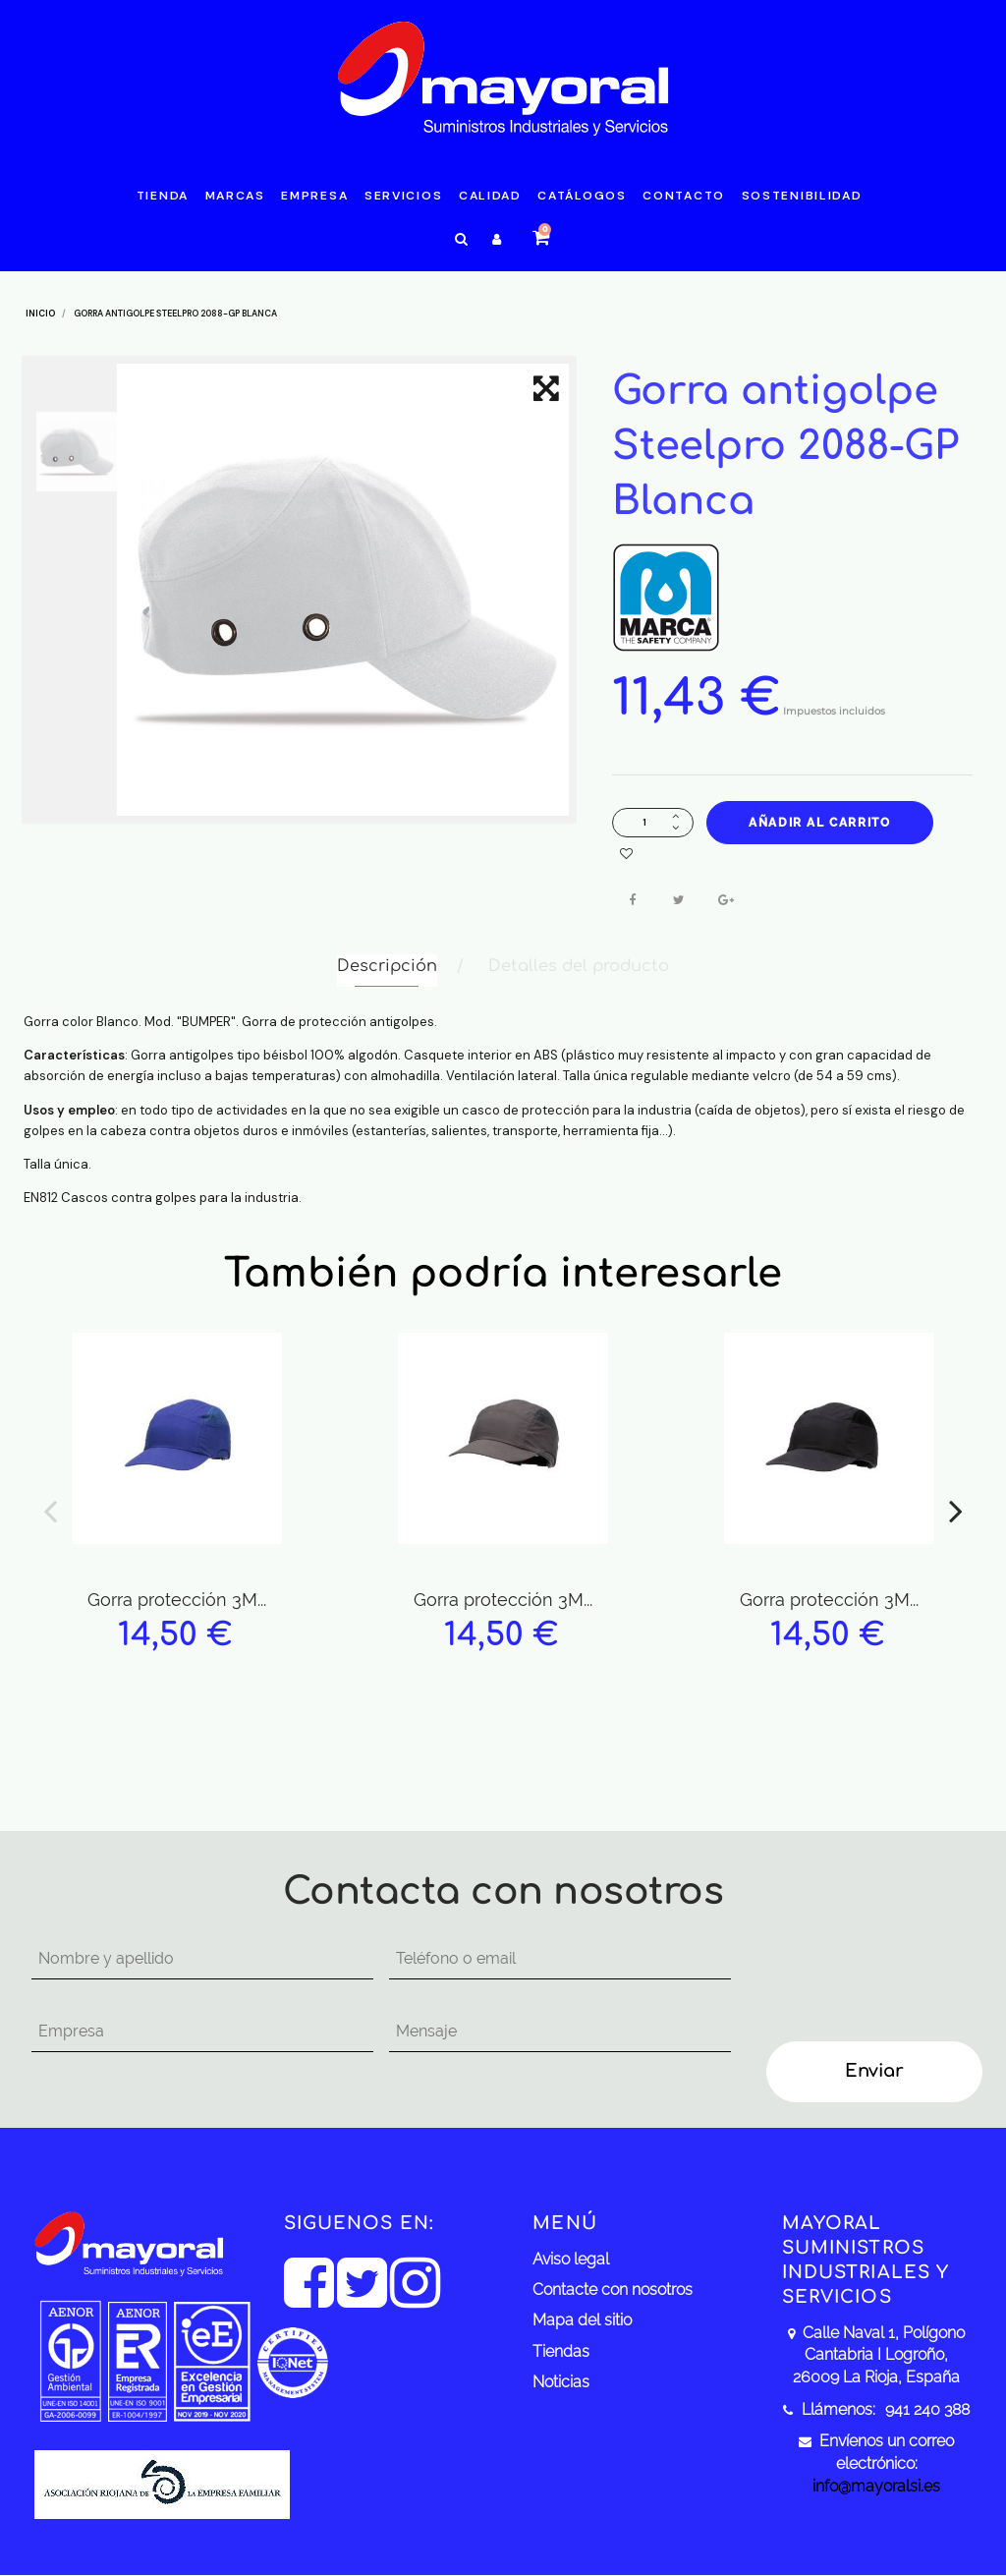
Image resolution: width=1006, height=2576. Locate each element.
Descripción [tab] (387, 966)
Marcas (235, 195)
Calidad (490, 195)
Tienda (163, 195)
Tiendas (560, 2351)
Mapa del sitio (582, 2320)
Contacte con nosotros (612, 2289)
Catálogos (581, 195)
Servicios (403, 195)
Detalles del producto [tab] (578, 966)
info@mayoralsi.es (876, 2486)
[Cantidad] (644, 822)
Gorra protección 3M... (176, 1599)
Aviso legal (570, 2259)
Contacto (684, 195)
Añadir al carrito (819, 823)
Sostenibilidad (802, 195)
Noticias (560, 2382)
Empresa (314, 195)
